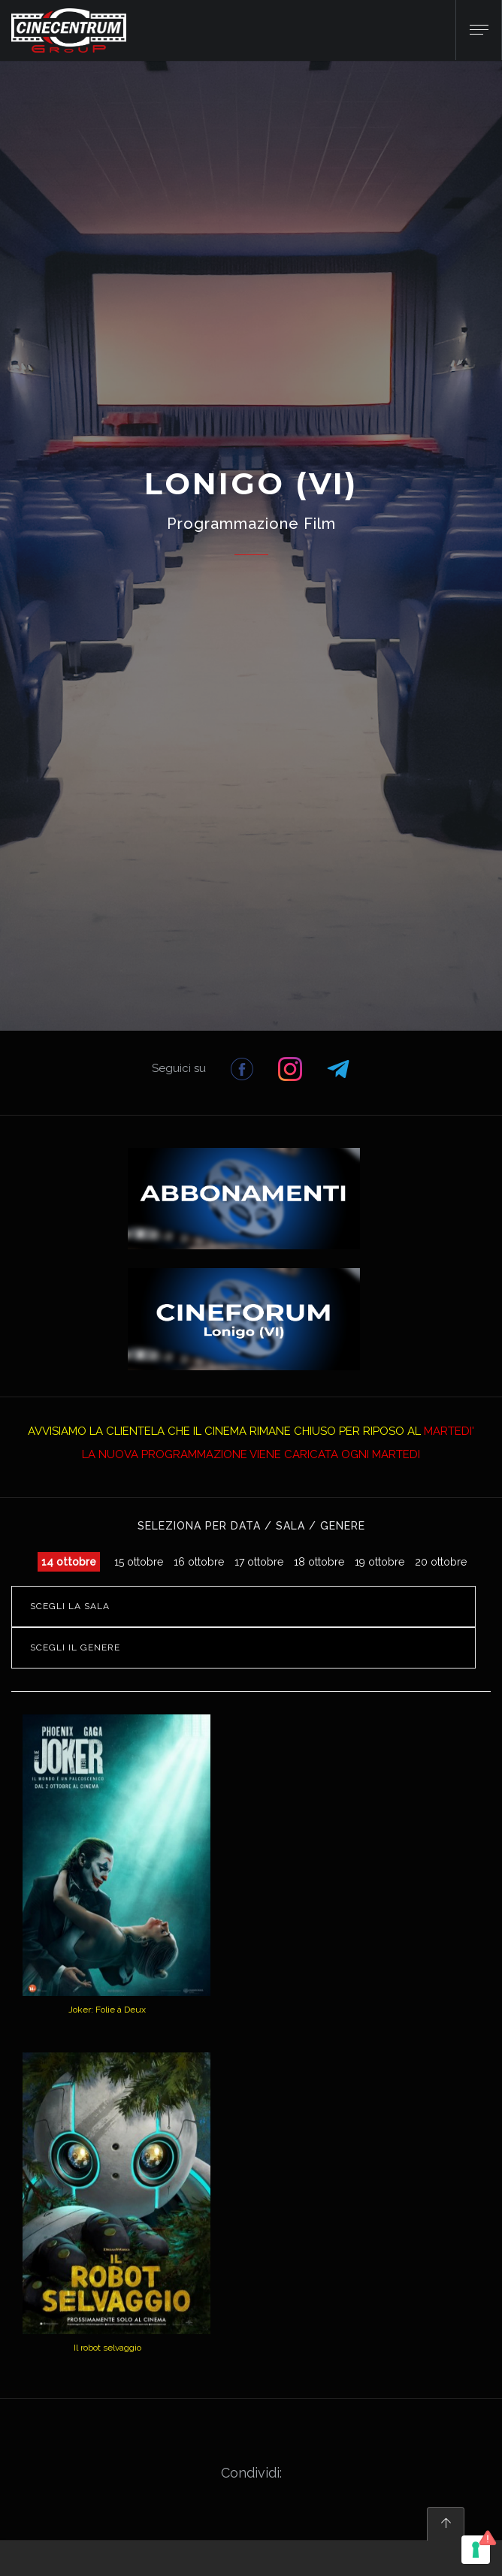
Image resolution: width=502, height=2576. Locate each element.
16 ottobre (199, 1562)
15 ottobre (138, 1562)
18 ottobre (319, 1562)
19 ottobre (379, 1562)
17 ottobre (258, 1562)
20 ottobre (441, 1562)
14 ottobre (68, 1562)
